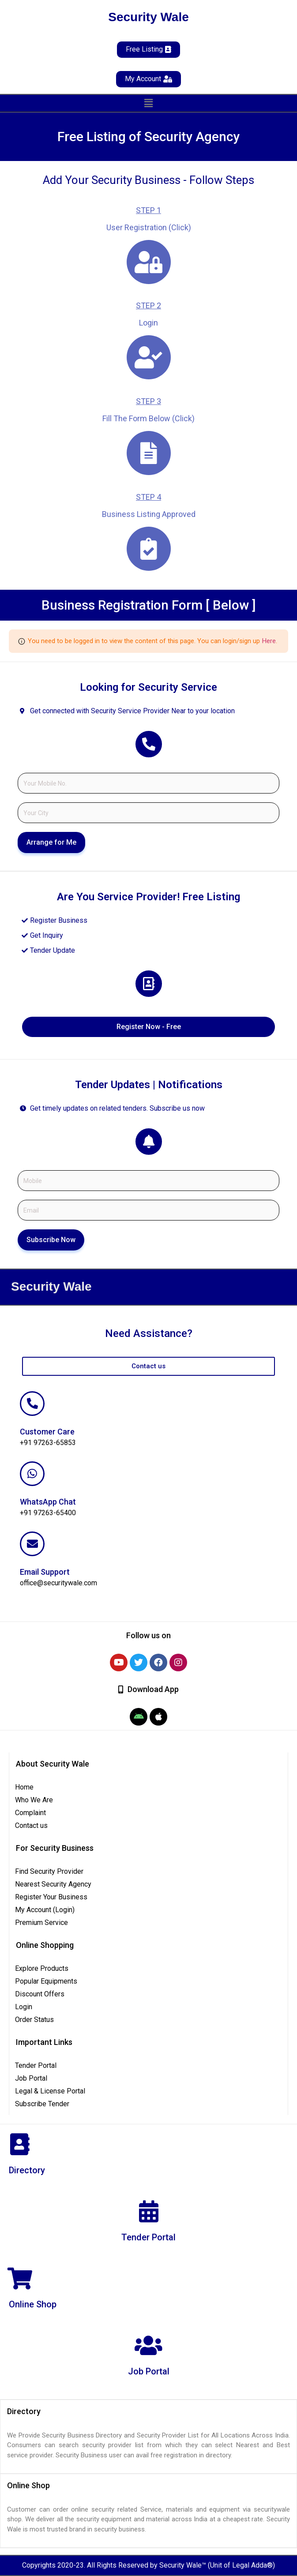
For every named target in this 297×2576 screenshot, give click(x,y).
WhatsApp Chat (48, 1501)
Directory (27, 2170)
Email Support (45, 1571)
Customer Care (47, 1431)
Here (269, 641)
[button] (148, 103)
